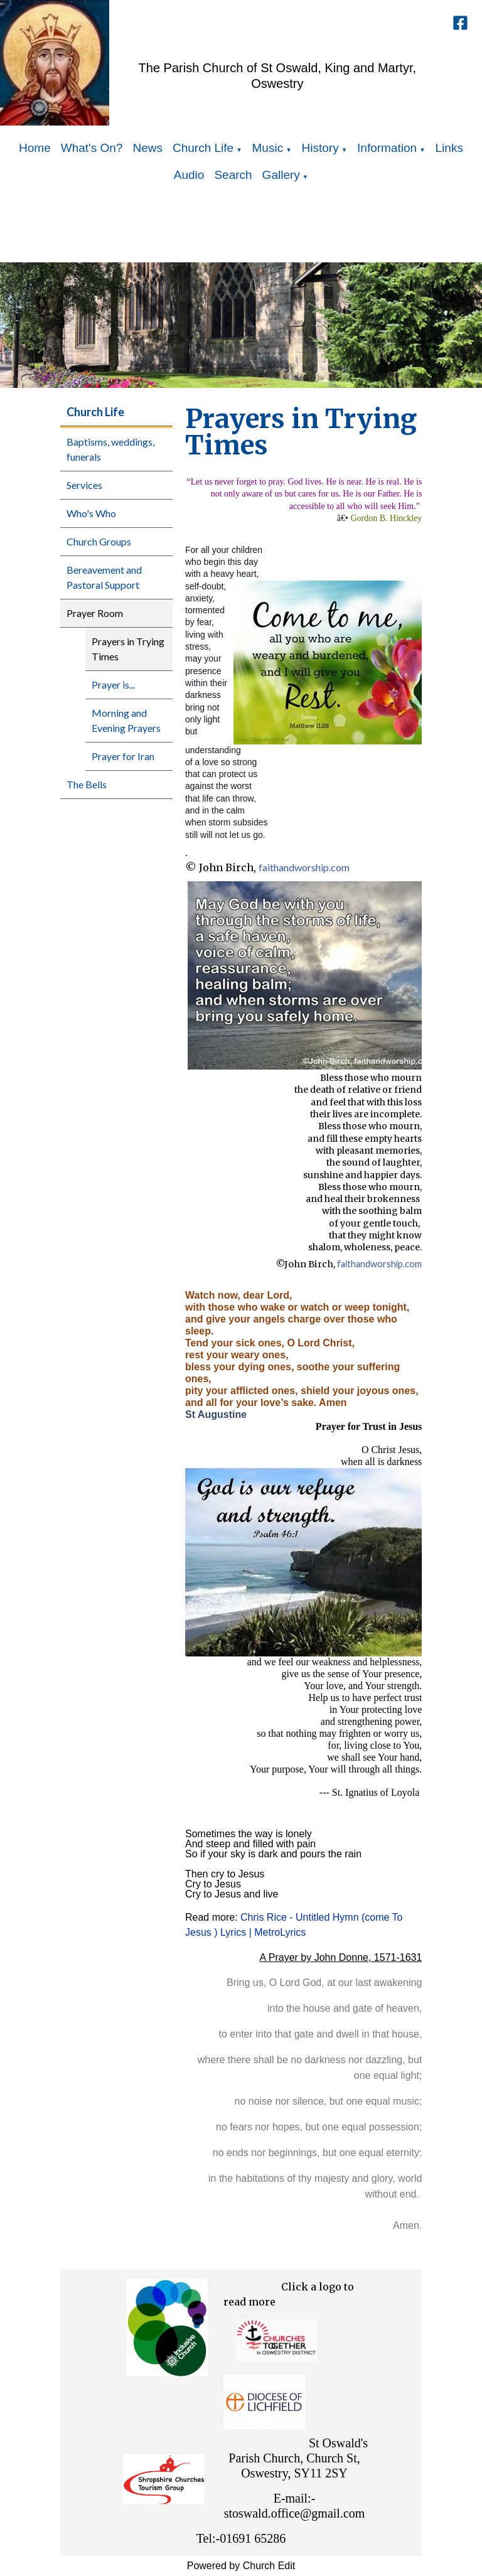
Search (233, 174)
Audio (189, 174)
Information (387, 147)
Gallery (281, 174)
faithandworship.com (304, 867)
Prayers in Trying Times (128, 648)
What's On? (92, 147)
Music (268, 147)
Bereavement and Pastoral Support (104, 577)
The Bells (87, 784)
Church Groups (99, 541)
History (320, 147)
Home (35, 147)
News (147, 147)
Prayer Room (95, 613)
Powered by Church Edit (241, 2565)
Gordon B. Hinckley (386, 518)
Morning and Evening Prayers (126, 720)
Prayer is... (113, 684)
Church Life (203, 147)
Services (84, 485)
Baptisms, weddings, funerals (110, 449)
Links (449, 147)
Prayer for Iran (123, 756)
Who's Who (91, 513)
